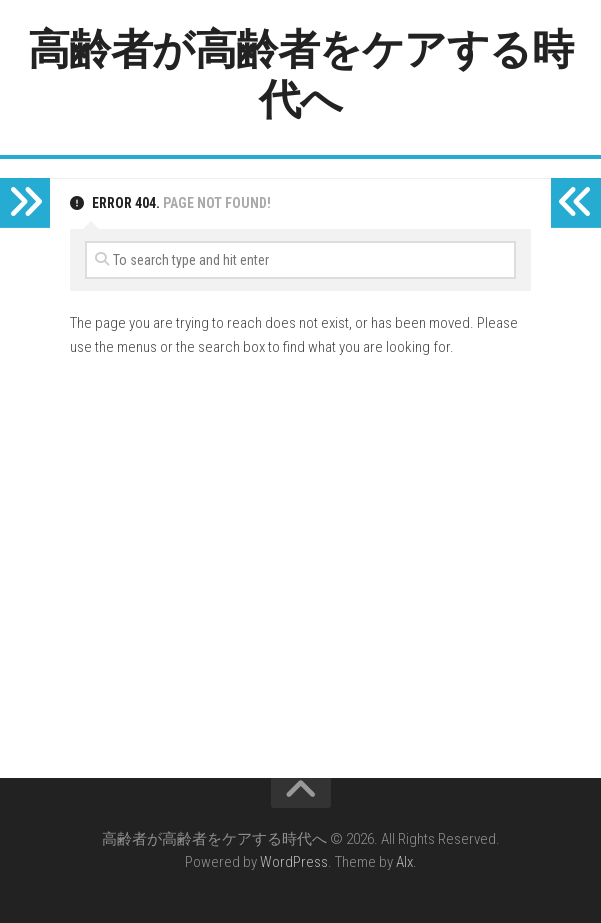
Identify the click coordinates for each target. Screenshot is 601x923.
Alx (404, 862)
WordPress (294, 862)
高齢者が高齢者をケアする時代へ (301, 74)
